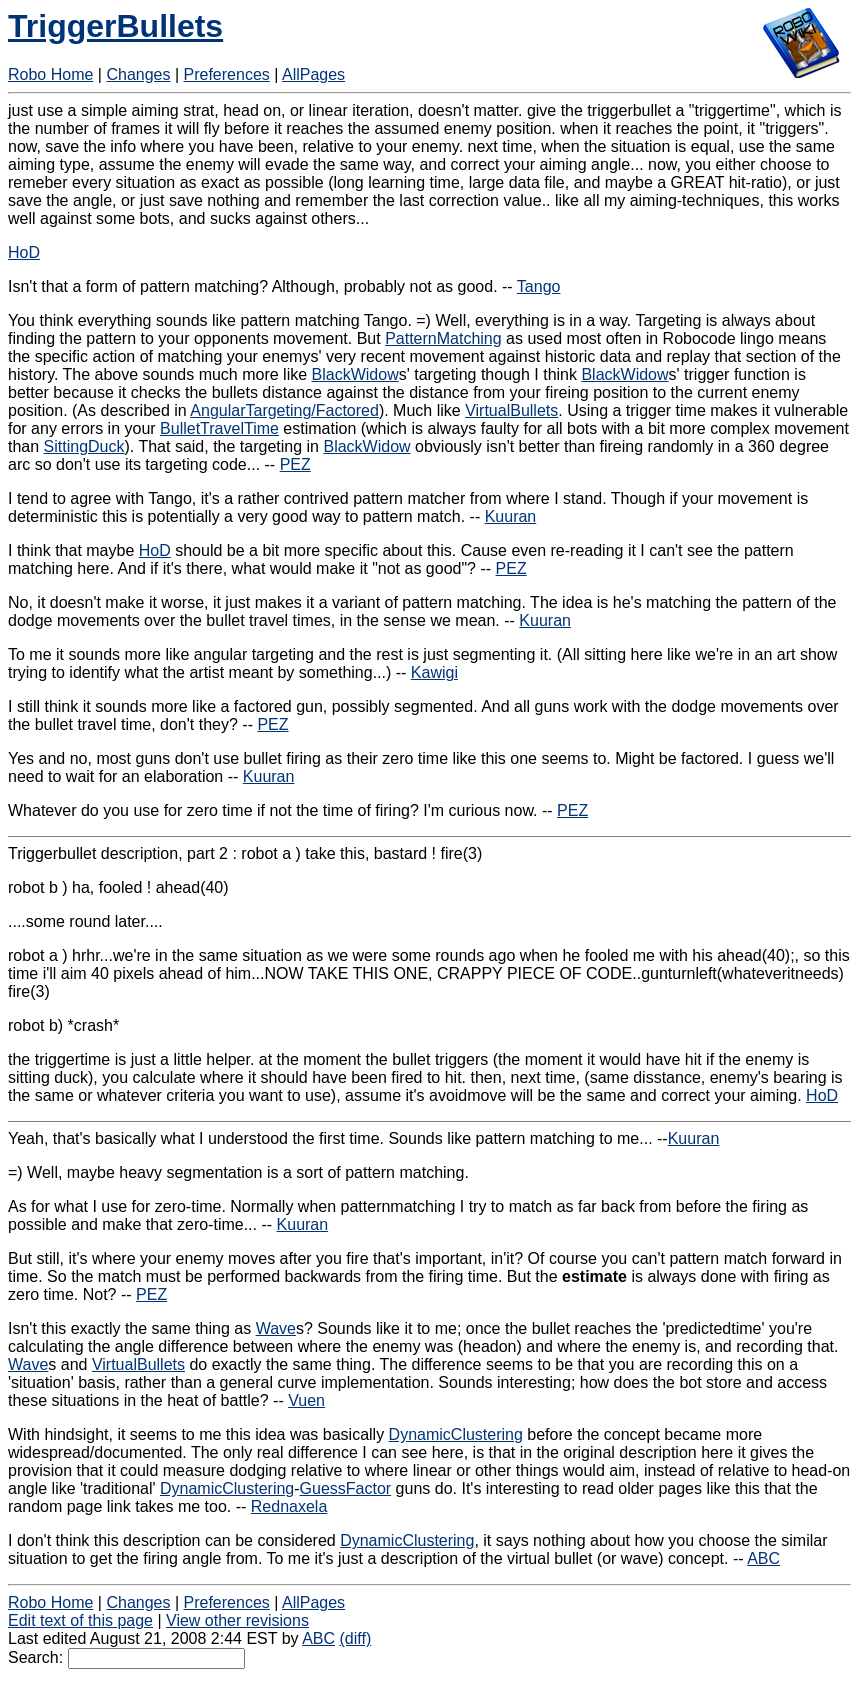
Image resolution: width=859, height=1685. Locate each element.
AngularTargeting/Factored (284, 410)
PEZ (295, 464)
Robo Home (50, 74)
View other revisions (237, 1620)
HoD (24, 252)
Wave (276, 1328)
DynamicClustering (456, 1434)
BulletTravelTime (219, 428)
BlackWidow (355, 374)
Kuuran (511, 516)
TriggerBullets (115, 26)
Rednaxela (289, 1506)
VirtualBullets (511, 410)
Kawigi (434, 672)
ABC (763, 1558)
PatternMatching (443, 338)
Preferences (227, 74)
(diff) (356, 1638)
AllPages (313, 74)
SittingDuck (84, 446)
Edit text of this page (80, 1620)
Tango (539, 286)
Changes (138, 74)
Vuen (306, 1400)
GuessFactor (346, 1488)
